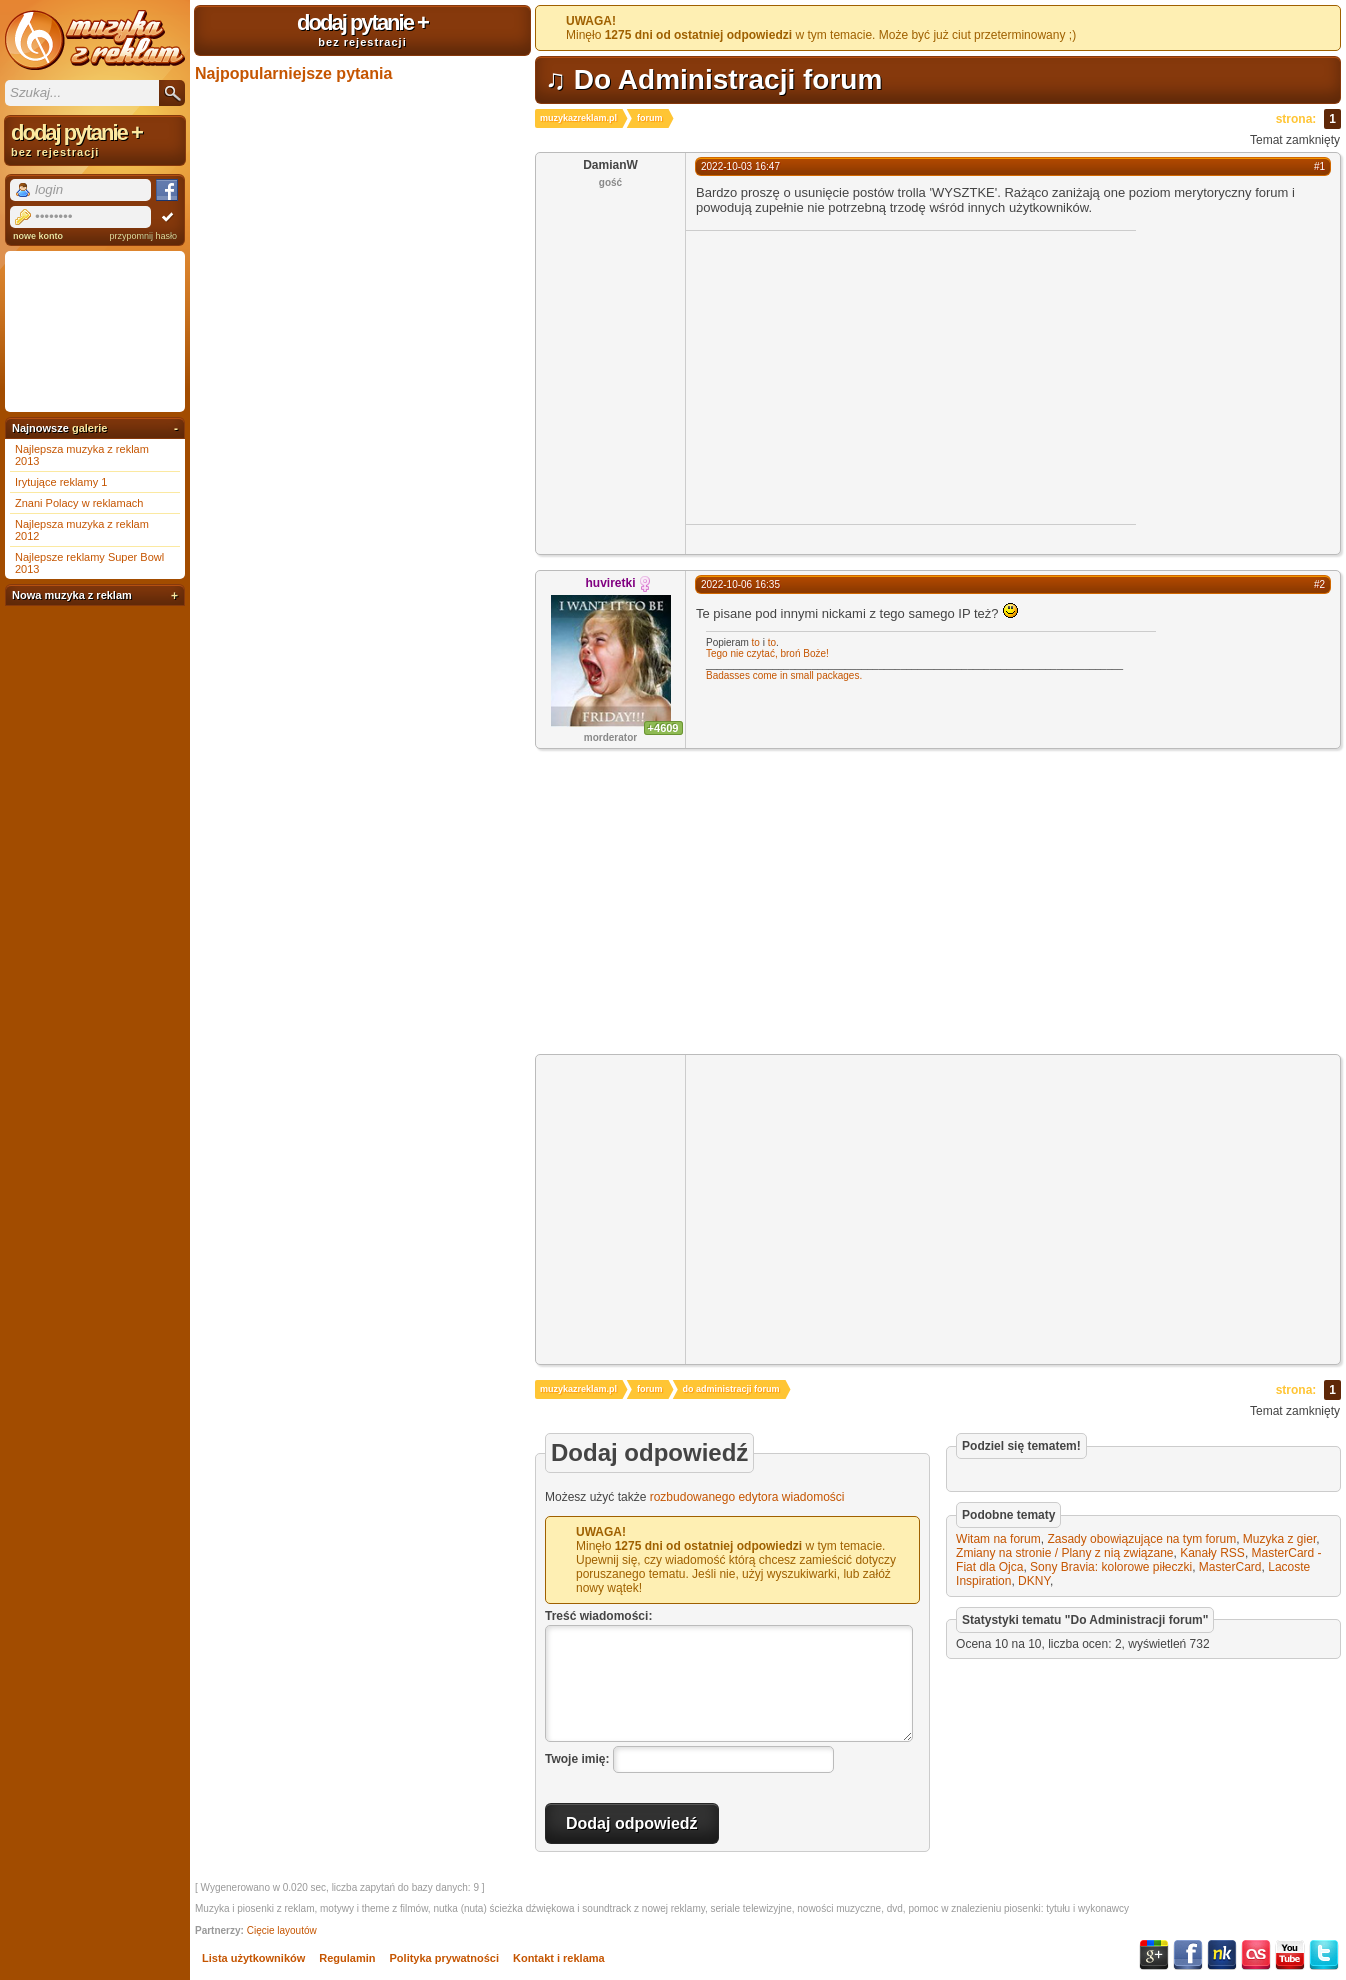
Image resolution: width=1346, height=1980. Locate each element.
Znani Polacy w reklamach (79, 503)
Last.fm (1256, 1955)
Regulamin (347, 1958)
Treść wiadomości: (598, 1616)
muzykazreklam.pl (578, 118)
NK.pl (1222, 1955)
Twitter (1324, 1955)
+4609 (663, 728)
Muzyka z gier (1279, 1539)
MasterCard (1230, 1567)
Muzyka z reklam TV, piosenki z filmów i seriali (95, 40)
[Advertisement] (854, 376)
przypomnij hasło (143, 236)
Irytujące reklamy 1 (61, 482)
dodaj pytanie (362, 29)
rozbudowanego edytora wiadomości (747, 1497)
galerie (89, 428)
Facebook (1188, 1955)
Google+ (1154, 1955)
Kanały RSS (1212, 1553)
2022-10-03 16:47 (740, 166)
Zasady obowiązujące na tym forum (1141, 1539)
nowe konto (38, 236)
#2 (1319, 584)
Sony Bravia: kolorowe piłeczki (1111, 1567)
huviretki (610, 583)
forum (650, 118)
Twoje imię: (577, 1758)
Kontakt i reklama (559, 1958)
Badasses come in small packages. (784, 675)
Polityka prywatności (444, 1958)
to (756, 642)
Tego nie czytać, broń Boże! (767, 653)
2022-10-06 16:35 (740, 584)
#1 (1319, 166)
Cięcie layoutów (282, 1930)
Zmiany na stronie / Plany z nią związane (1064, 1553)
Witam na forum (998, 1539)
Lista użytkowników (253, 1958)
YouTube (1290, 1955)
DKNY (1034, 1581)
